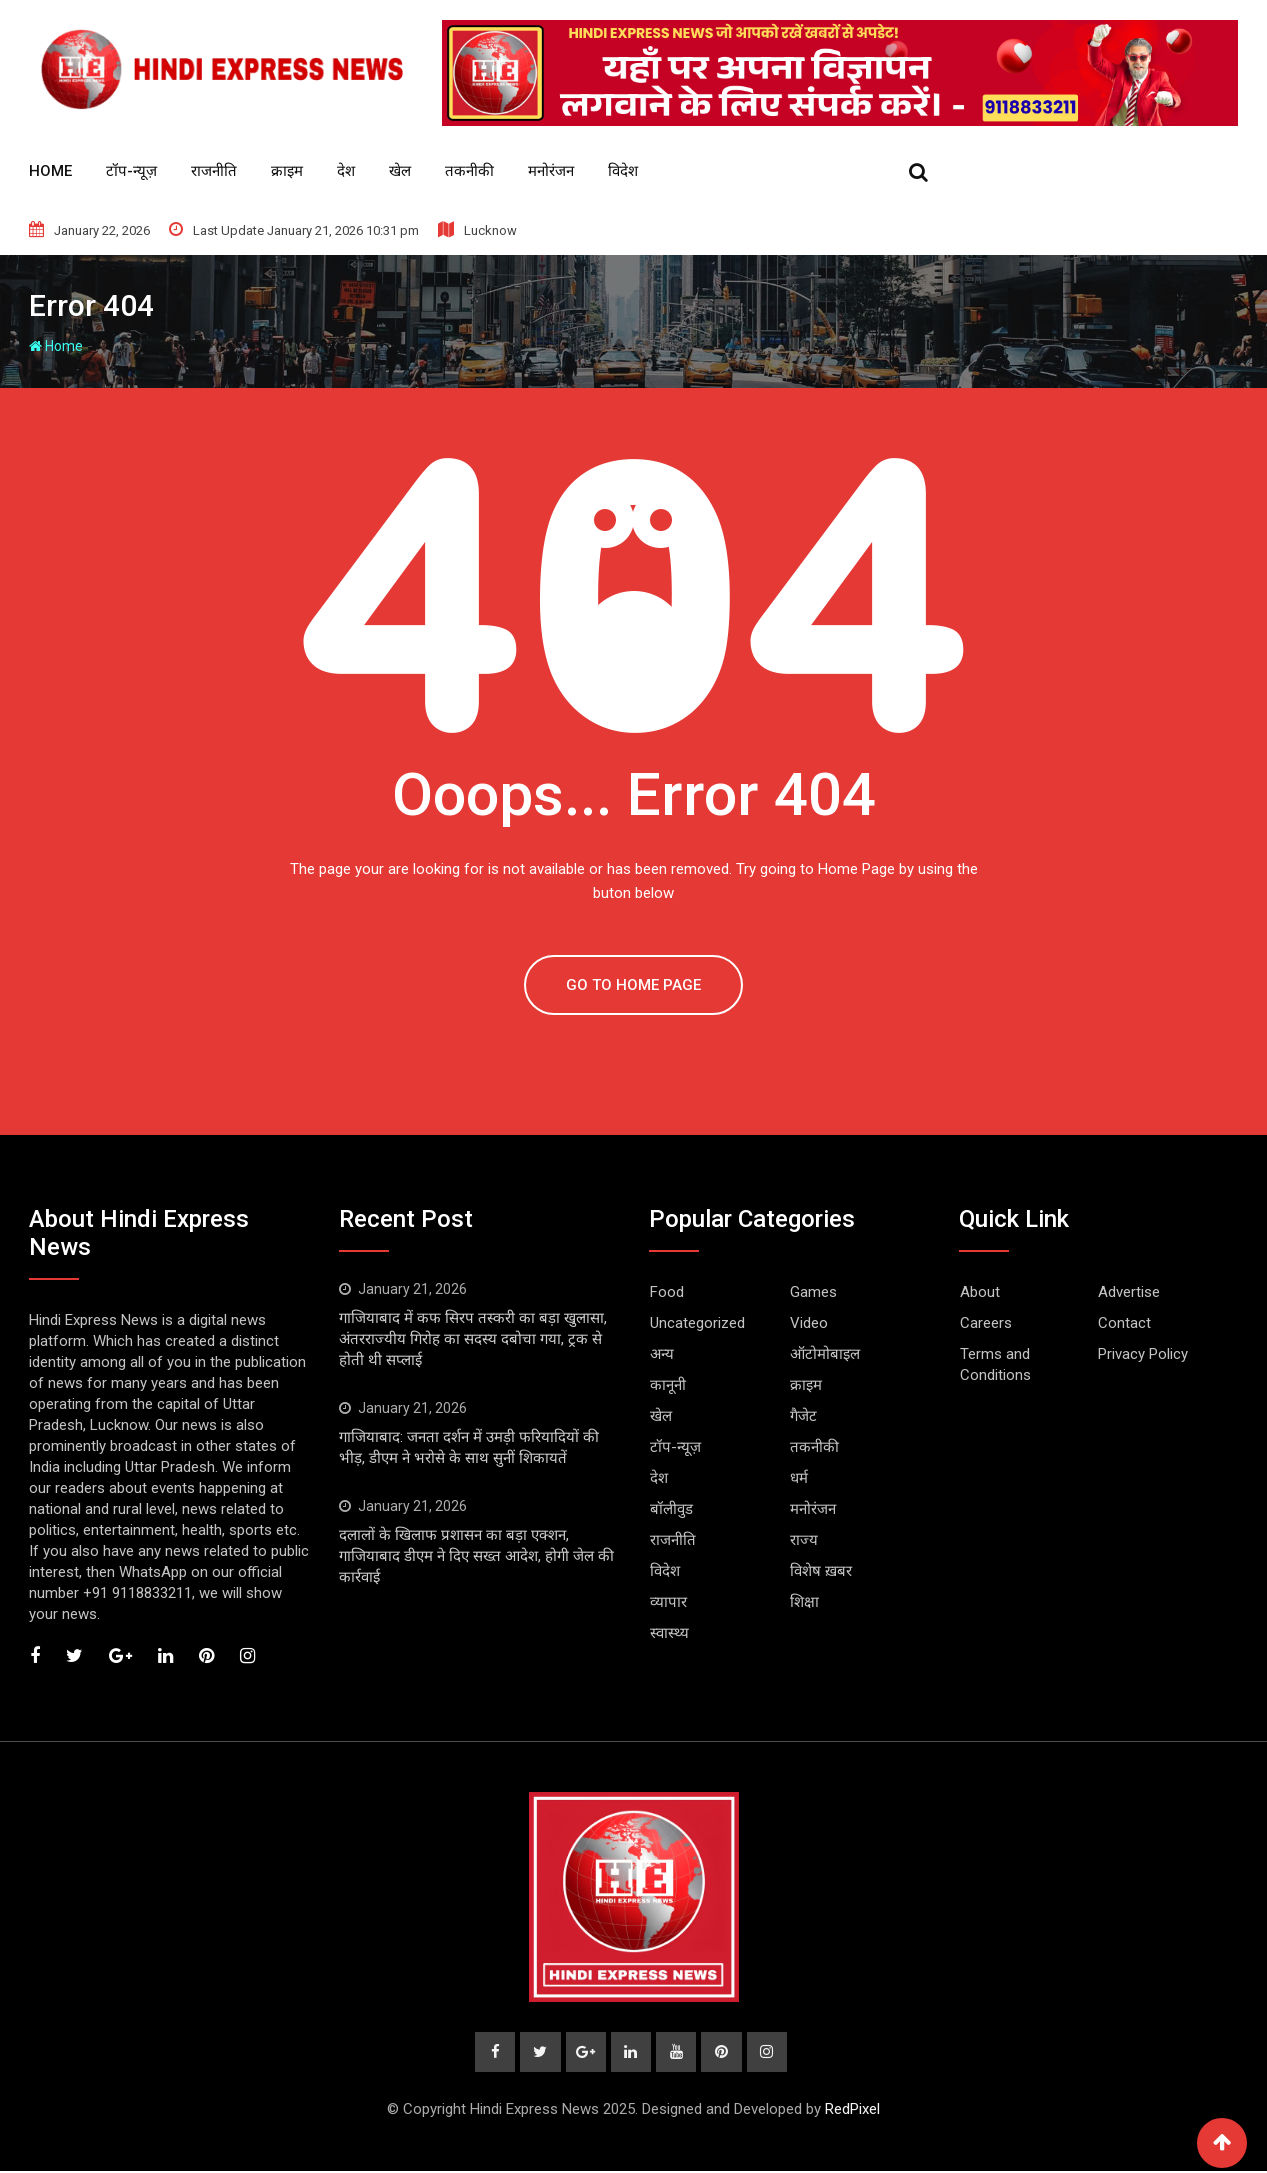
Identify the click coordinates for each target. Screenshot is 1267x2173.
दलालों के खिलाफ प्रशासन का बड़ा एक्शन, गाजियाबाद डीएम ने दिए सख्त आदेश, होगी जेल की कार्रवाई (476, 1556)
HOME (50, 171)
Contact (1124, 1323)
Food (667, 1292)
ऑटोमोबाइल (825, 1354)
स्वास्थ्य (669, 1633)
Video (809, 1323)
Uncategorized (697, 1323)
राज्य (804, 1540)
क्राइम (287, 171)
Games (813, 1292)
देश (346, 171)
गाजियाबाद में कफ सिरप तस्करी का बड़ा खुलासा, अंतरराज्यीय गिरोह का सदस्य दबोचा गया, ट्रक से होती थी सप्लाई (473, 1339)
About (980, 1292)
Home (56, 346)
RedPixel (852, 2111)
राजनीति (214, 171)
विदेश (623, 171)
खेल (400, 171)
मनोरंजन (551, 171)
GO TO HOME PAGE (633, 985)
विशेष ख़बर (821, 1571)
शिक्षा (804, 1602)
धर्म (799, 1478)
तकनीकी (469, 171)
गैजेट (803, 1416)
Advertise (1129, 1292)
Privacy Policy (1143, 1354)
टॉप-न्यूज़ (131, 171)
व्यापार (668, 1602)
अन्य (662, 1354)
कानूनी (668, 1385)
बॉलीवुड (671, 1509)
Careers (986, 1323)
